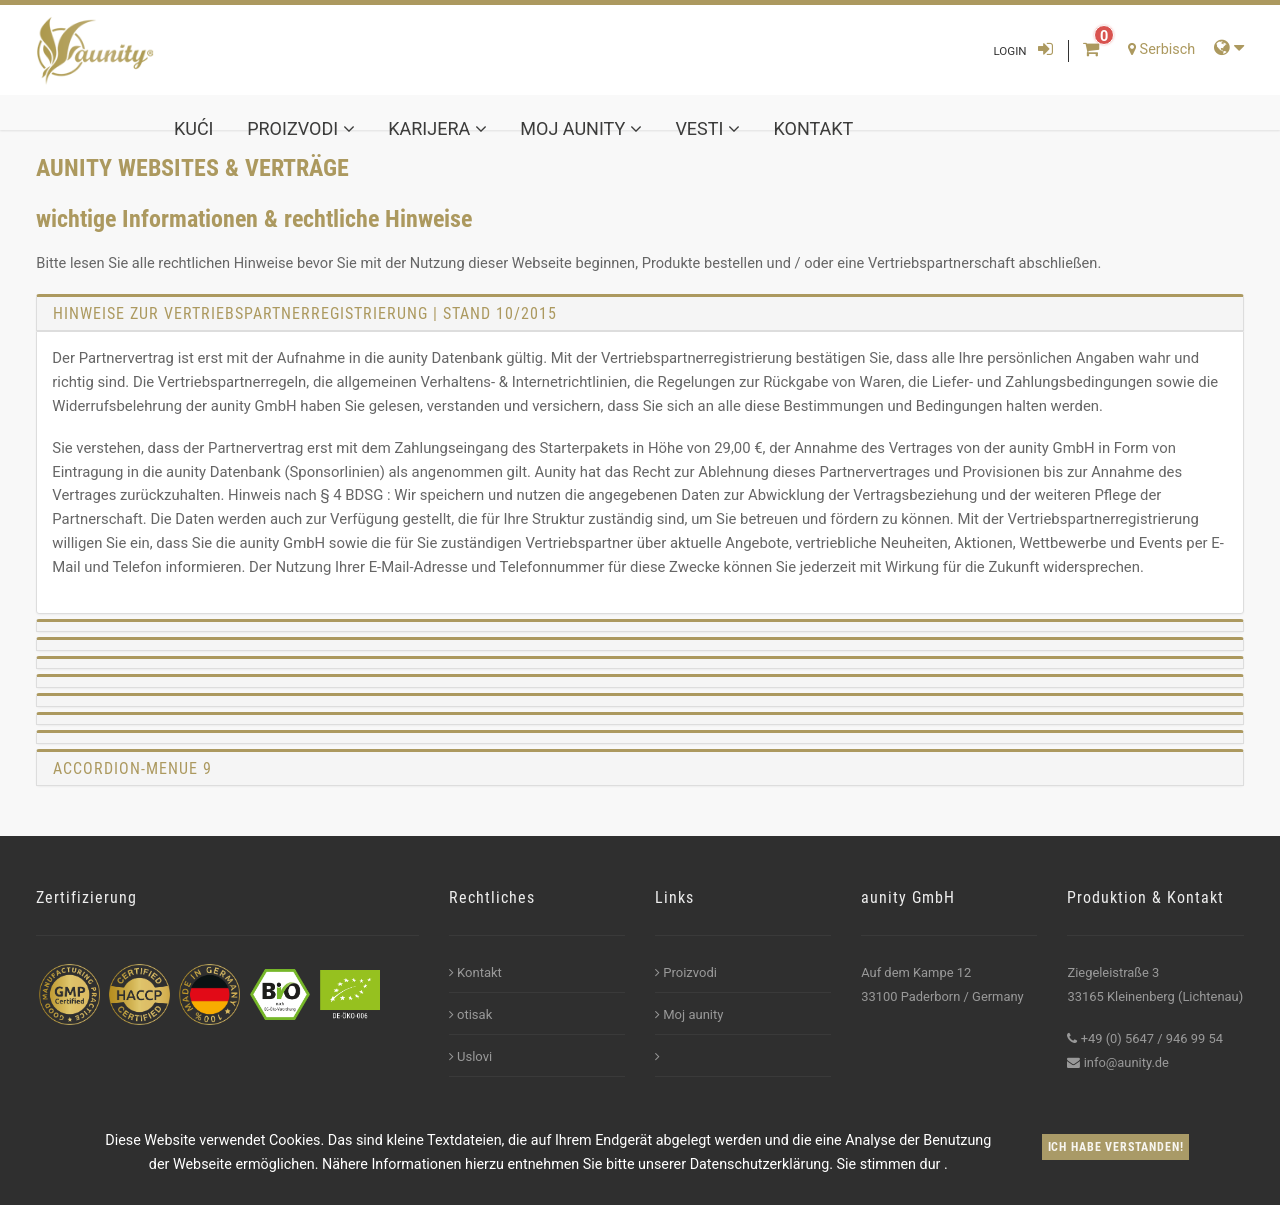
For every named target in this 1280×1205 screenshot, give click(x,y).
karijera (437, 128)
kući (194, 128)
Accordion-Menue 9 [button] (132, 768)
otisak (471, 1014)
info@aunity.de (1126, 1062)
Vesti (707, 128)
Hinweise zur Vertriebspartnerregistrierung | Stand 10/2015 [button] (305, 313)
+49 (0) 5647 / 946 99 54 (1152, 1038)
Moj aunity (580, 128)
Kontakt (814, 128)
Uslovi (470, 1056)
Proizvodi (300, 128)
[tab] (639, 313)
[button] (639, 626)
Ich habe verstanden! (1116, 1147)
